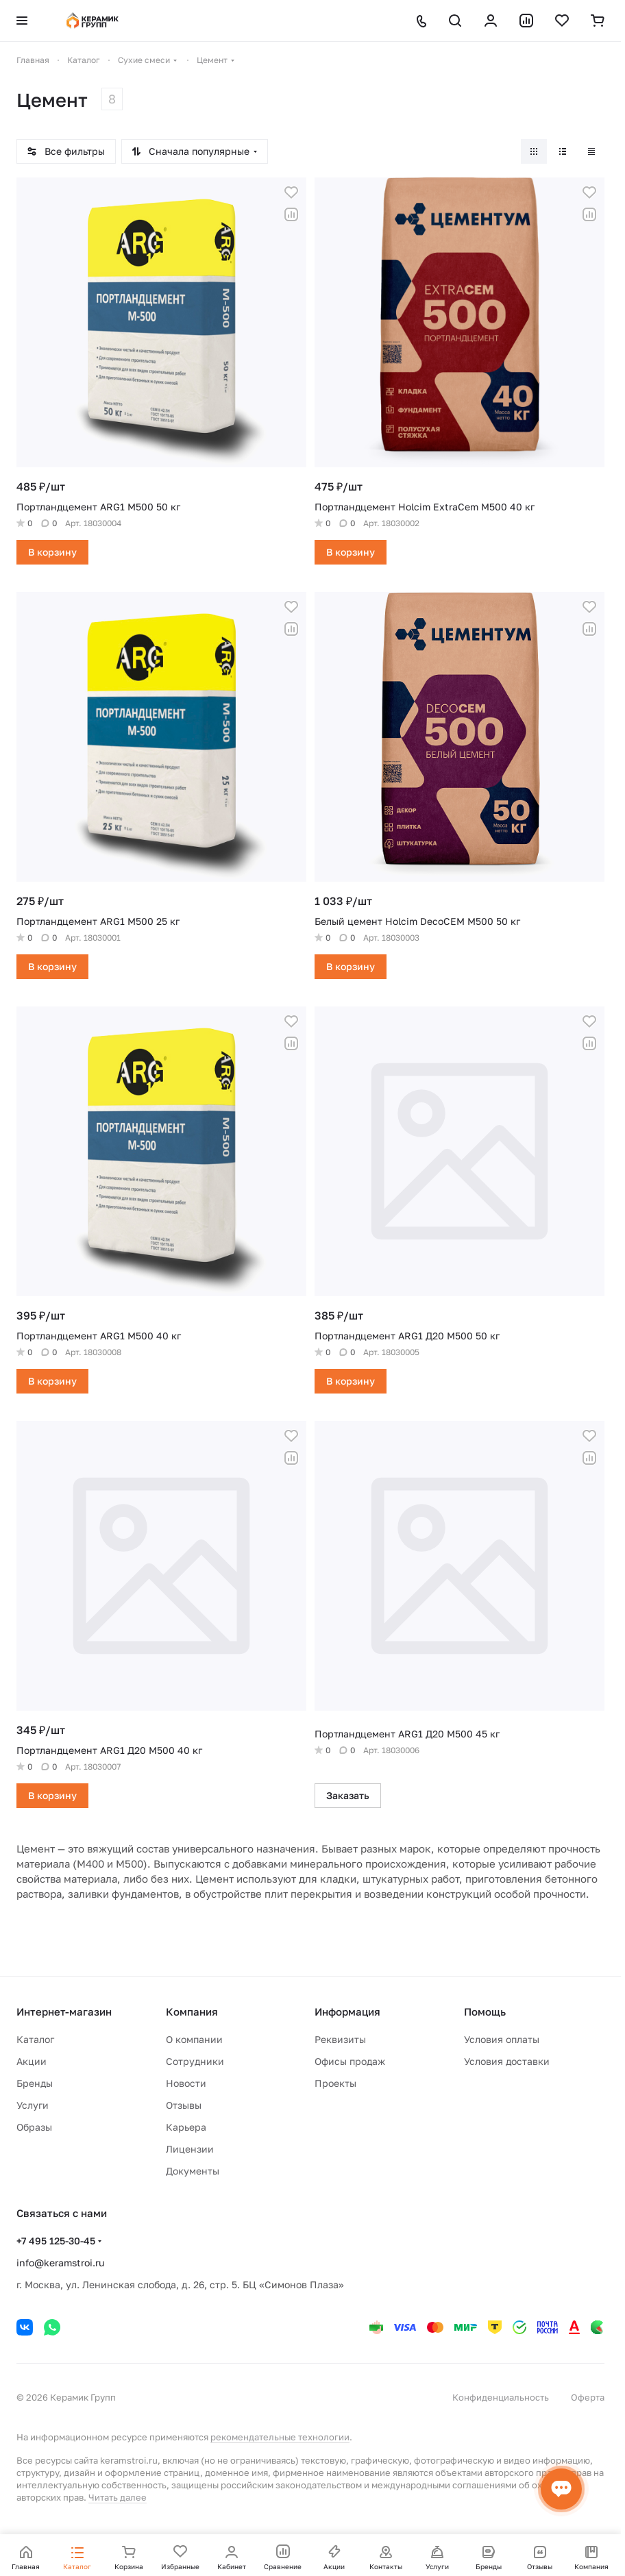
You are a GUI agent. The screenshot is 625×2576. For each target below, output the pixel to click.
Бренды (34, 2083)
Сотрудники (195, 2061)
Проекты (335, 2083)
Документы (192, 2171)
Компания (192, 2011)
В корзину (52, 552)
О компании (194, 2039)
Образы (34, 2127)
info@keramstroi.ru (60, 2262)
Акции (31, 2061)
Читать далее (117, 2497)
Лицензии (190, 2149)
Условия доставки (507, 2061)
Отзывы (183, 2105)
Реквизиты (340, 2039)
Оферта (587, 2397)
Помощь (485, 2011)
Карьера (186, 2127)
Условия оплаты (501, 2039)
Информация (347, 2011)
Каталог (35, 2039)
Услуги (32, 2105)
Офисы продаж (350, 2061)
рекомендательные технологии (280, 2436)
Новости (186, 2083)
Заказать (347, 1795)
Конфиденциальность (500, 2397)
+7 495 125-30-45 (55, 2240)
